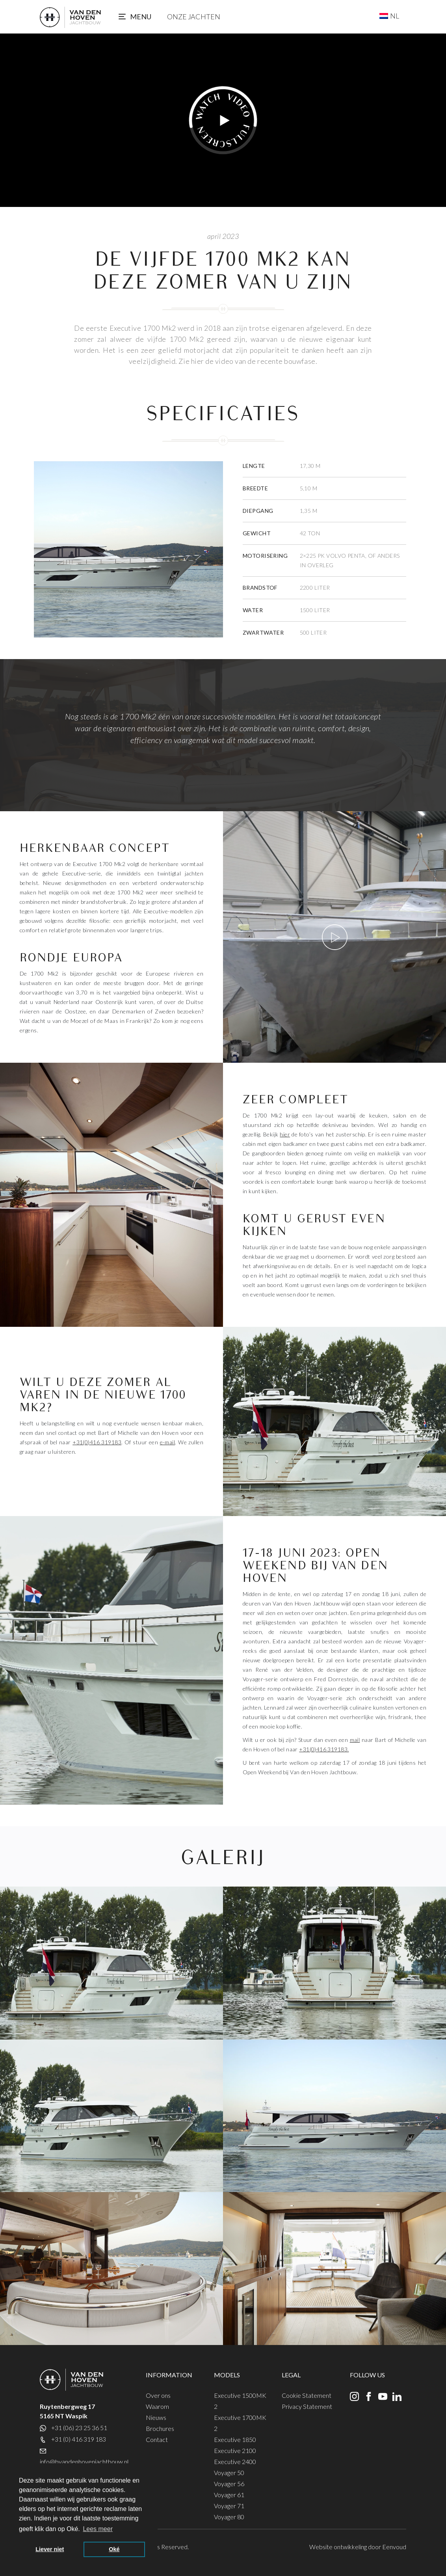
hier (285, 1134)
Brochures (160, 2428)
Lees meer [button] (98, 2529)
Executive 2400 (235, 2461)
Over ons (158, 2395)
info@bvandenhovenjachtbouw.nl (84, 2461)
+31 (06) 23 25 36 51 (79, 2427)
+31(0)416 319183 (96, 1442)
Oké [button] (114, 2549)
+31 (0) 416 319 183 (78, 2439)
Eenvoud (394, 2546)
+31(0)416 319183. (324, 1749)
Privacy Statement (307, 2406)
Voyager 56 (229, 2483)
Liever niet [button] (49, 2549)
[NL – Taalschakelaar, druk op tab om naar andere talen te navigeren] (389, 15)
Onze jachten (193, 16)
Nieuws (156, 2417)
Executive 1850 (235, 2439)
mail (355, 1739)
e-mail (167, 1442)
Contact (157, 2439)
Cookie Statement (306, 2395)
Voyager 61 (229, 2494)
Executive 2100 (235, 2450)
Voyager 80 (229, 2516)
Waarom (157, 2406)
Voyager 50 (229, 2472)
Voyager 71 (229, 2505)
